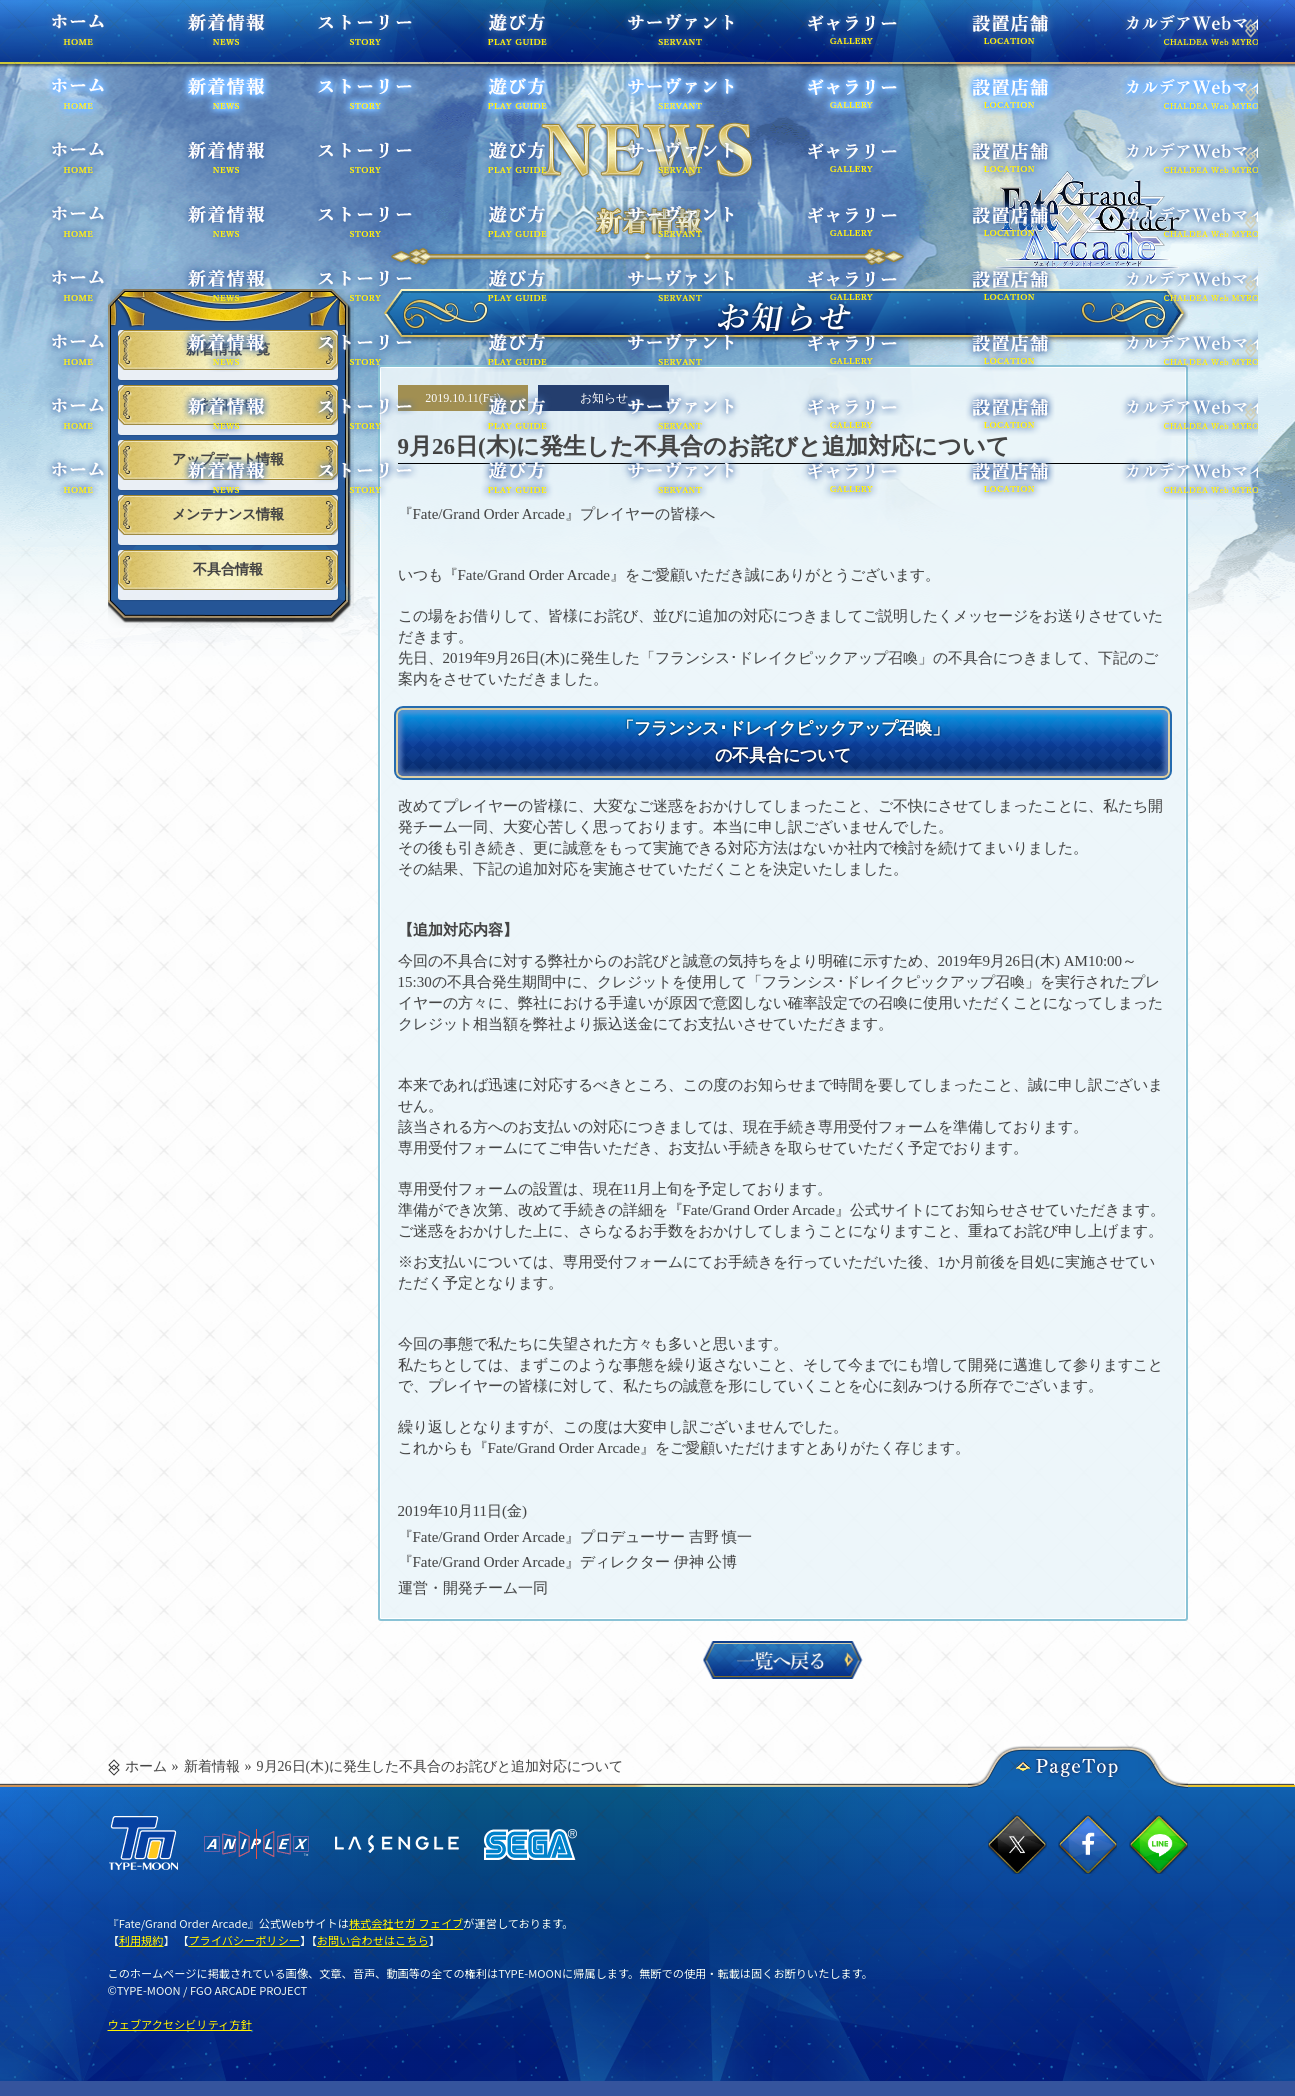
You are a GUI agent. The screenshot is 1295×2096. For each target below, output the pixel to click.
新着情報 (212, 1766)
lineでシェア (1158, 1844)
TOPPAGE (1092, 220)
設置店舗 (953, 39)
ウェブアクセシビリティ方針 (180, 2024)
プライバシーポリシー (244, 1940)
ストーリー (390, 39)
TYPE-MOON (143, 1844)
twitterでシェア (1017, 1844)
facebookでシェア (1087, 1844)
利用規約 (141, 1940)
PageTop (1077, 1763)
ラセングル (397, 1844)
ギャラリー (806, 39)
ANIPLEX (256, 1844)
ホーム (111, 39)
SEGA (530, 1844)
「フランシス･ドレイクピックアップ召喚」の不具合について (782, 740)
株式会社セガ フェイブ (406, 1923)
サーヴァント (654, 39)
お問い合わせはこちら (373, 1940)
